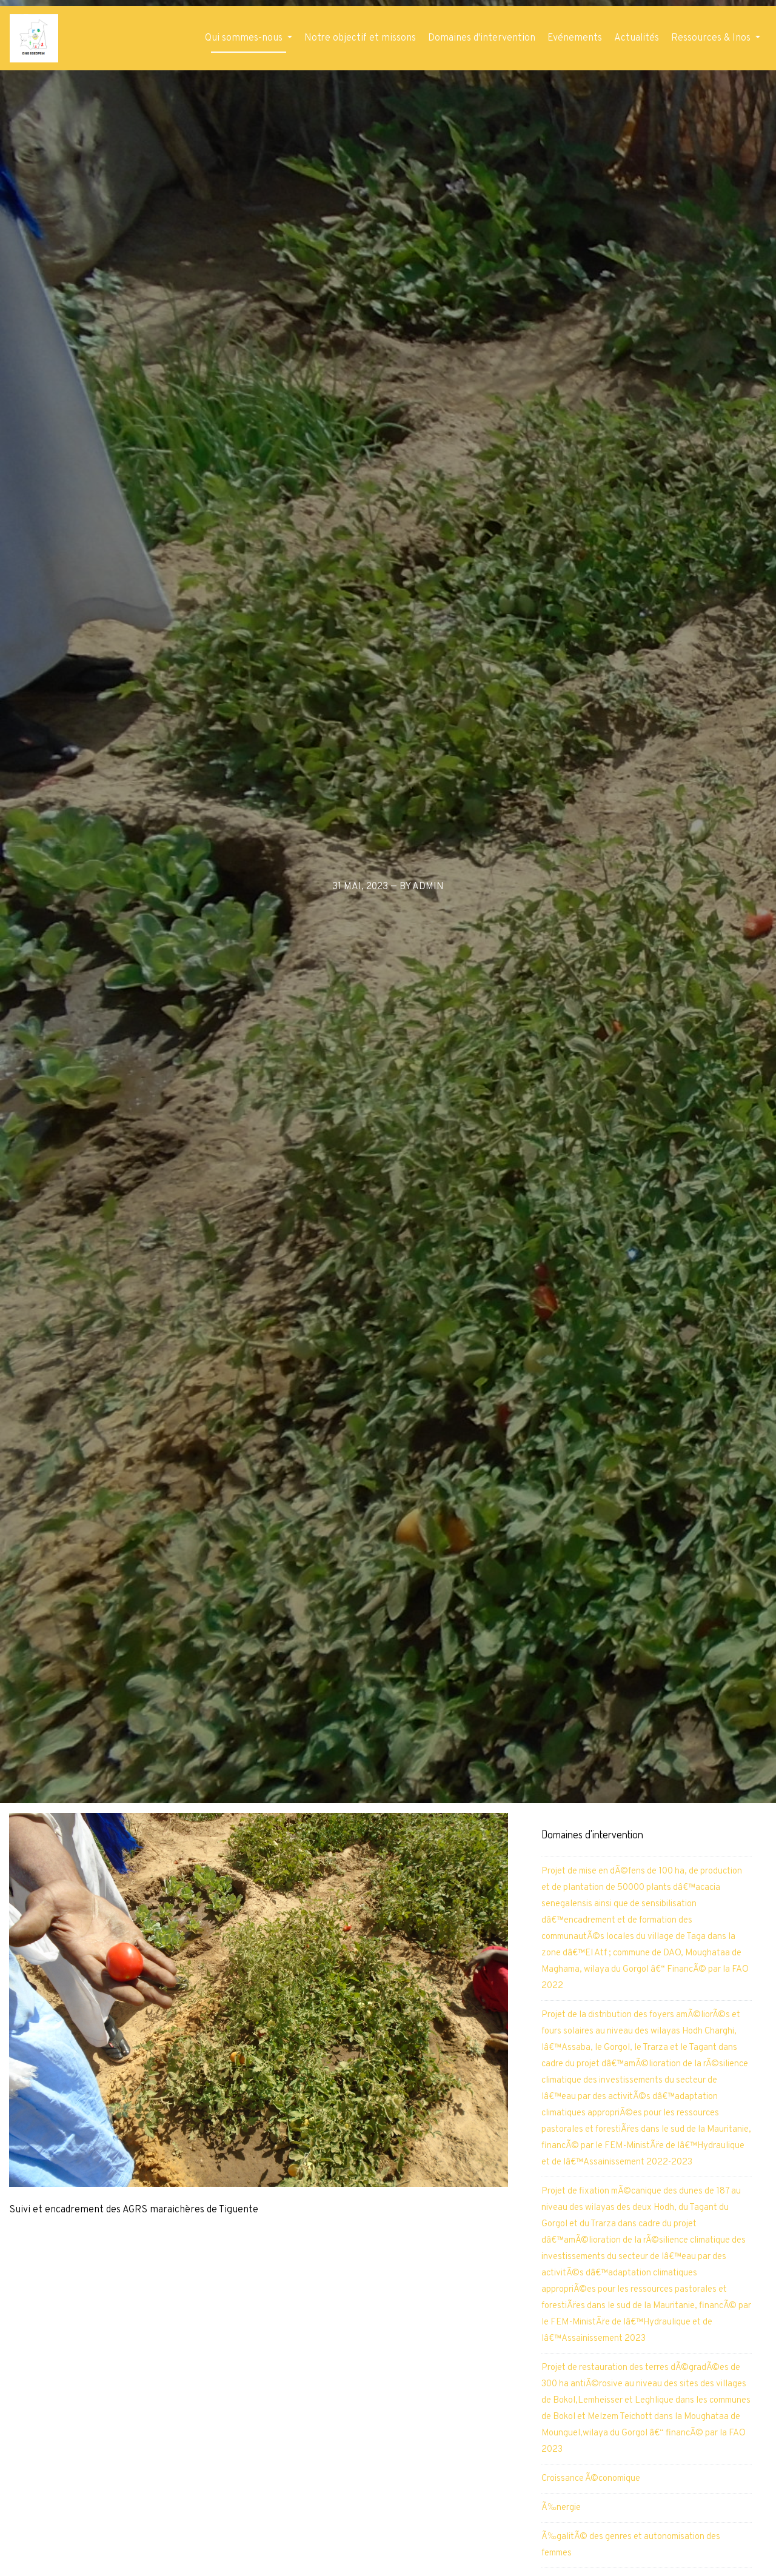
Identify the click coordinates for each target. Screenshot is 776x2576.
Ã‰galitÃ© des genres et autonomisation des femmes (630, 2545)
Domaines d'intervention (481, 38)
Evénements (574, 38)
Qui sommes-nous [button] (245, 38)
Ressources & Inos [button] (712, 38)
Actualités (636, 38)
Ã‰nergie (561, 2508)
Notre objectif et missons (360, 38)
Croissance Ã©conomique (590, 2478)
